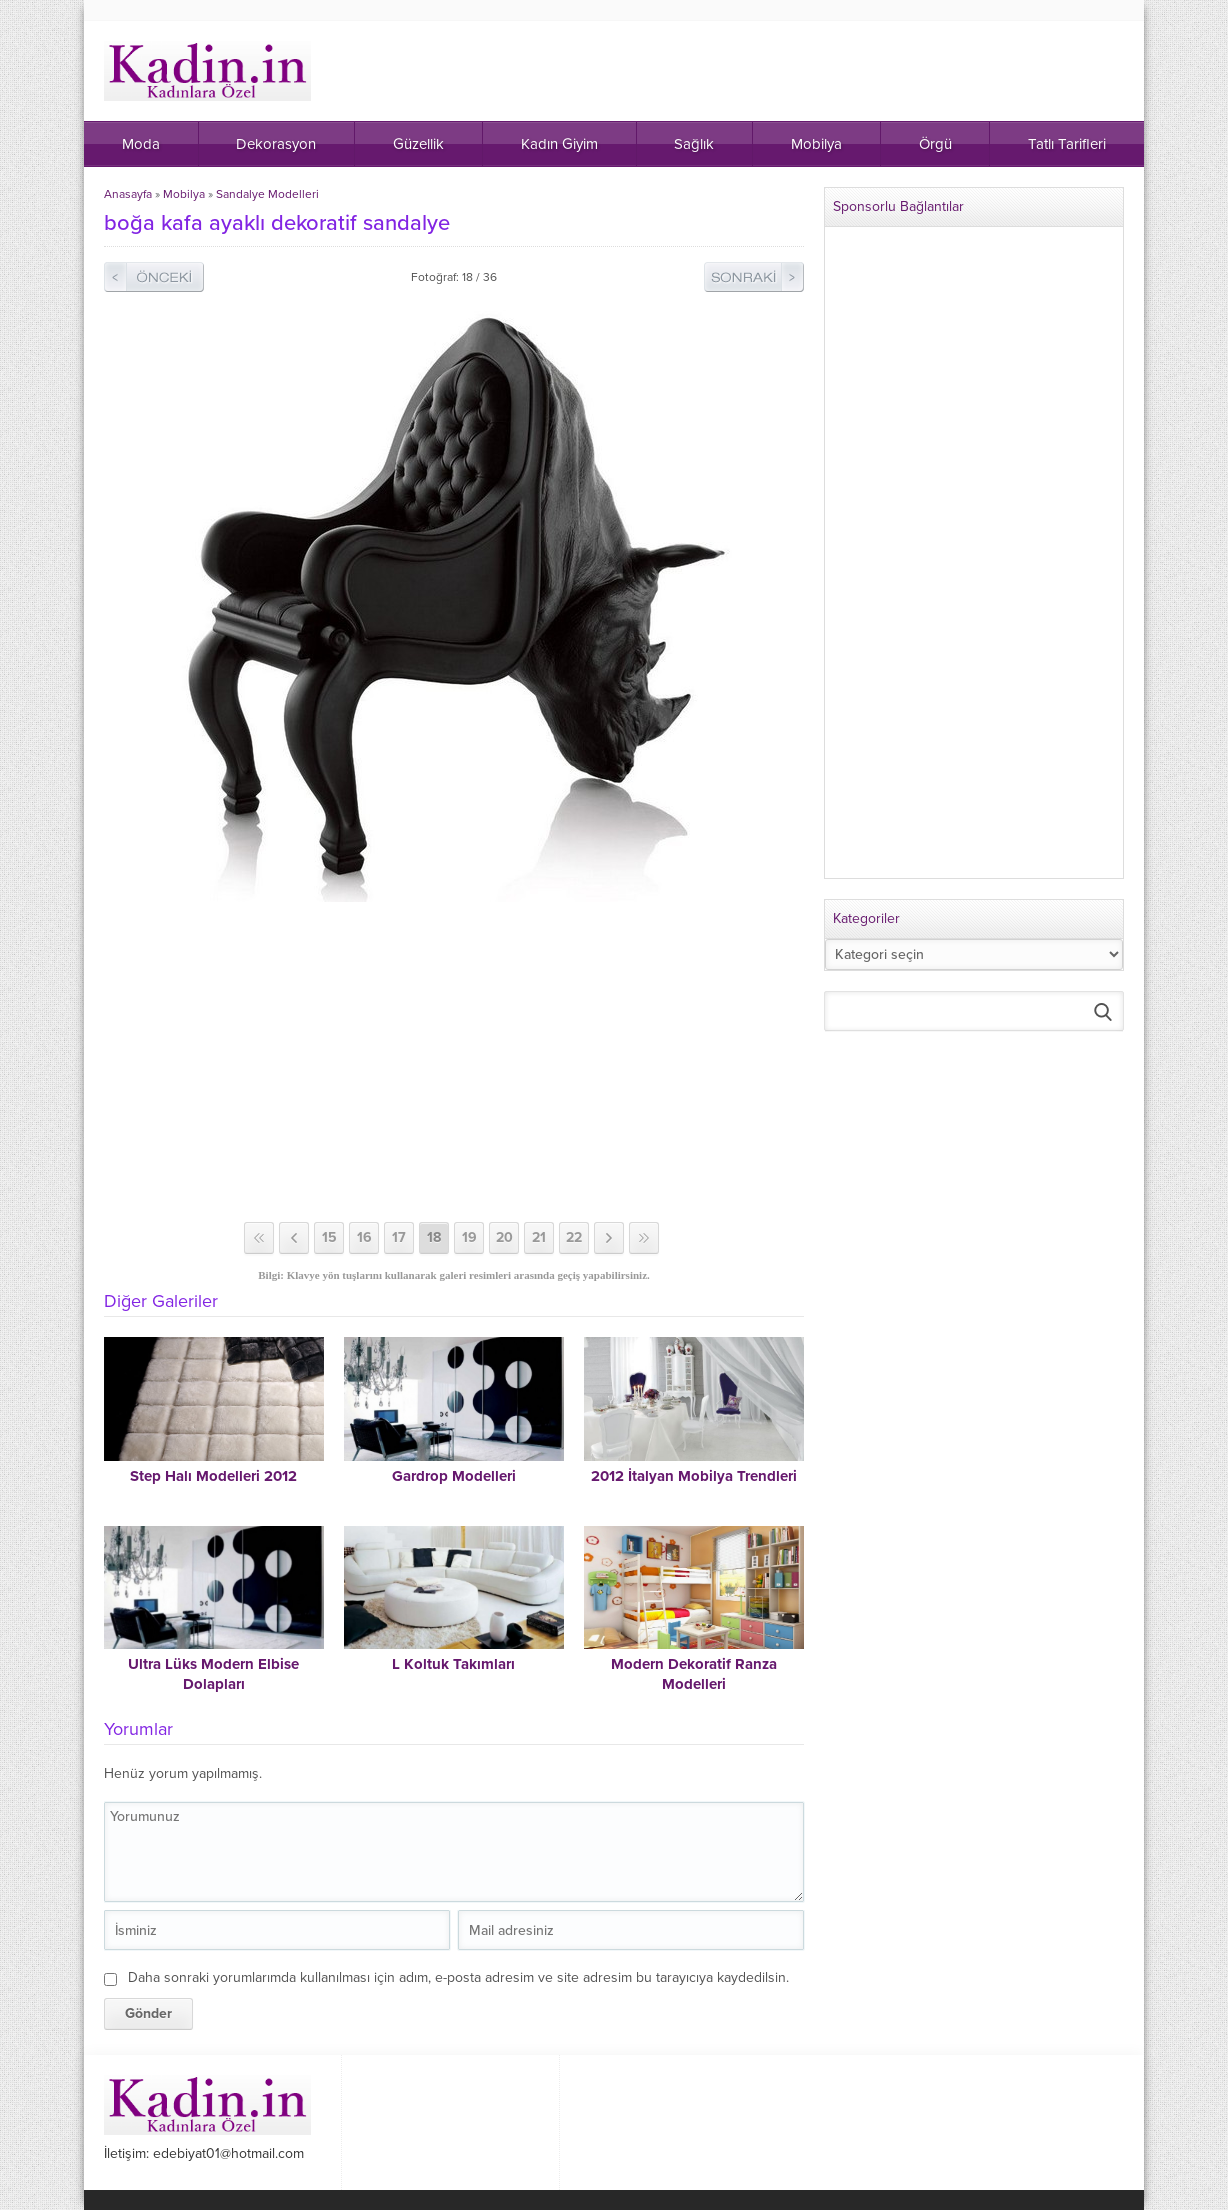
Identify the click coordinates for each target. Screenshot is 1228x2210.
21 (539, 1237)
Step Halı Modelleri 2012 (213, 1476)
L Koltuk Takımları (453, 1664)
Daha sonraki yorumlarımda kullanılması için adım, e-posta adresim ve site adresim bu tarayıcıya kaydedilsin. (458, 1977)
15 (329, 1237)
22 (574, 1237)
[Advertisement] (454, 1062)
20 (504, 1237)
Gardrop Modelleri (454, 1476)
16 (364, 1237)
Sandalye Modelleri (267, 194)
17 (399, 1237)
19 (469, 1237)
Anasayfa (128, 194)
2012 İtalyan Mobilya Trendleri (694, 1476)
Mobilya (184, 194)
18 (434, 1237)
